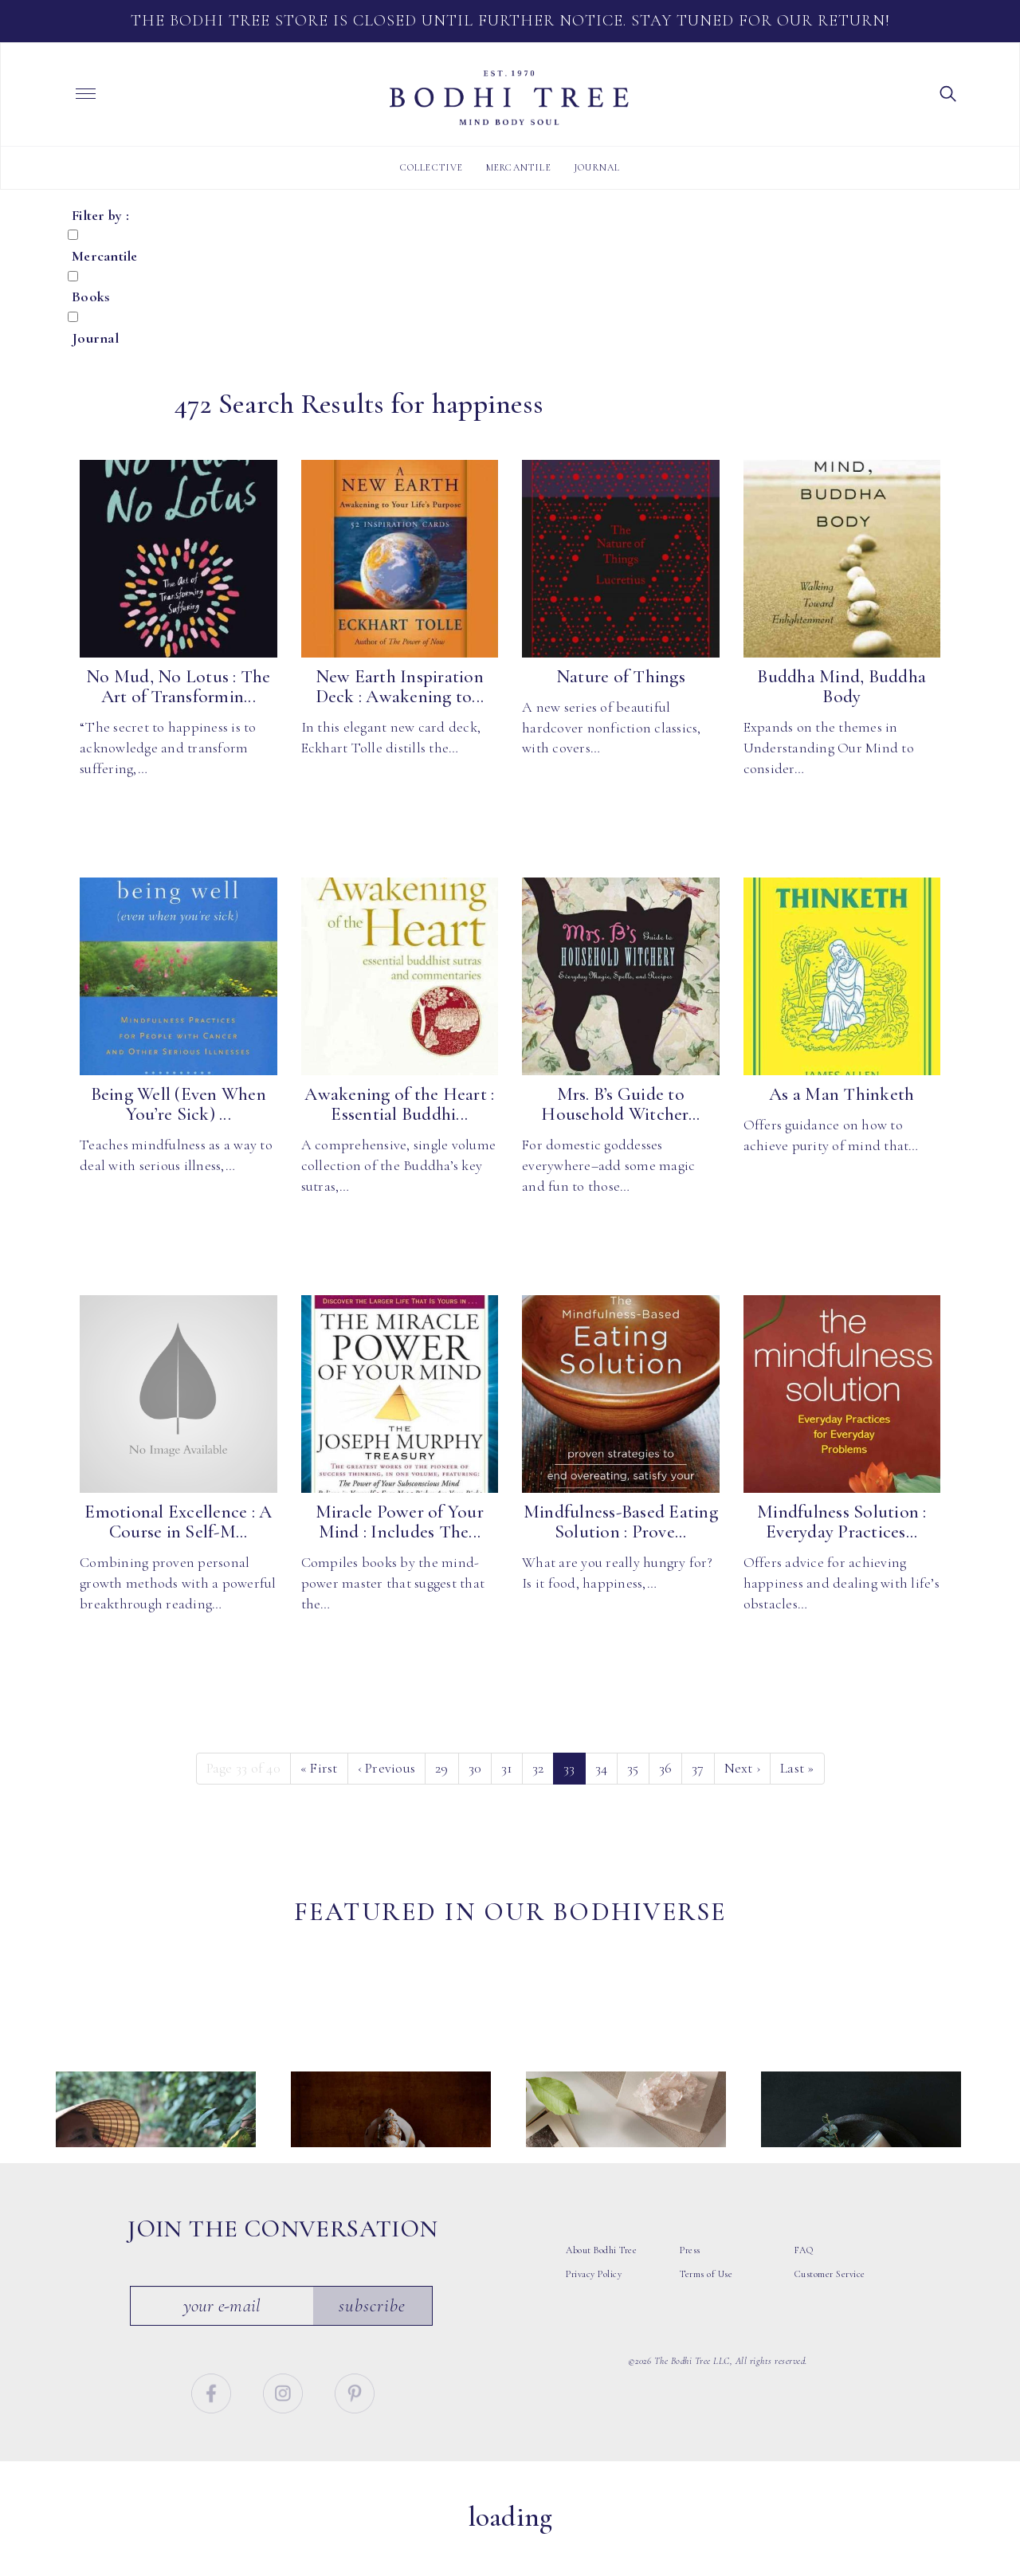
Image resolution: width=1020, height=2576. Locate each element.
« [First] (319, 1768)
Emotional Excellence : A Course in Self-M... (178, 1522)
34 (601, 1768)
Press (690, 2292)
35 (633, 1768)
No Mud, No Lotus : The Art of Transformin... (178, 687)
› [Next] (742, 1768)
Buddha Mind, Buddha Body (841, 687)
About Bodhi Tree (601, 2292)
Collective (432, 167)
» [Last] (797, 1768)
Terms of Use (706, 2316)
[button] (948, 92)
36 (666, 1768)
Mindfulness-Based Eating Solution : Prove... (621, 1522)
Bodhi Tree (509, 98)
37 (698, 1768)
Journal (597, 167)
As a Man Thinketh (841, 1094)
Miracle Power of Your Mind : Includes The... (400, 1522)
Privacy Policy (594, 2316)
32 (538, 1768)
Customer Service (829, 2316)
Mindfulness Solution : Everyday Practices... (842, 1522)
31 (506, 1768)
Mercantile (518, 167)
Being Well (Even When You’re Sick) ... (178, 1104)
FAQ (804, 2292)
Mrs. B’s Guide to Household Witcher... (620, 1104)
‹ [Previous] (387, 1768)
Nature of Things (620, 677)
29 (442, 1768)
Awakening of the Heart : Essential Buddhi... (399, 1104)
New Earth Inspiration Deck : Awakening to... (400, 687)
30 (475, 1768)
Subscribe (372, 2347)
